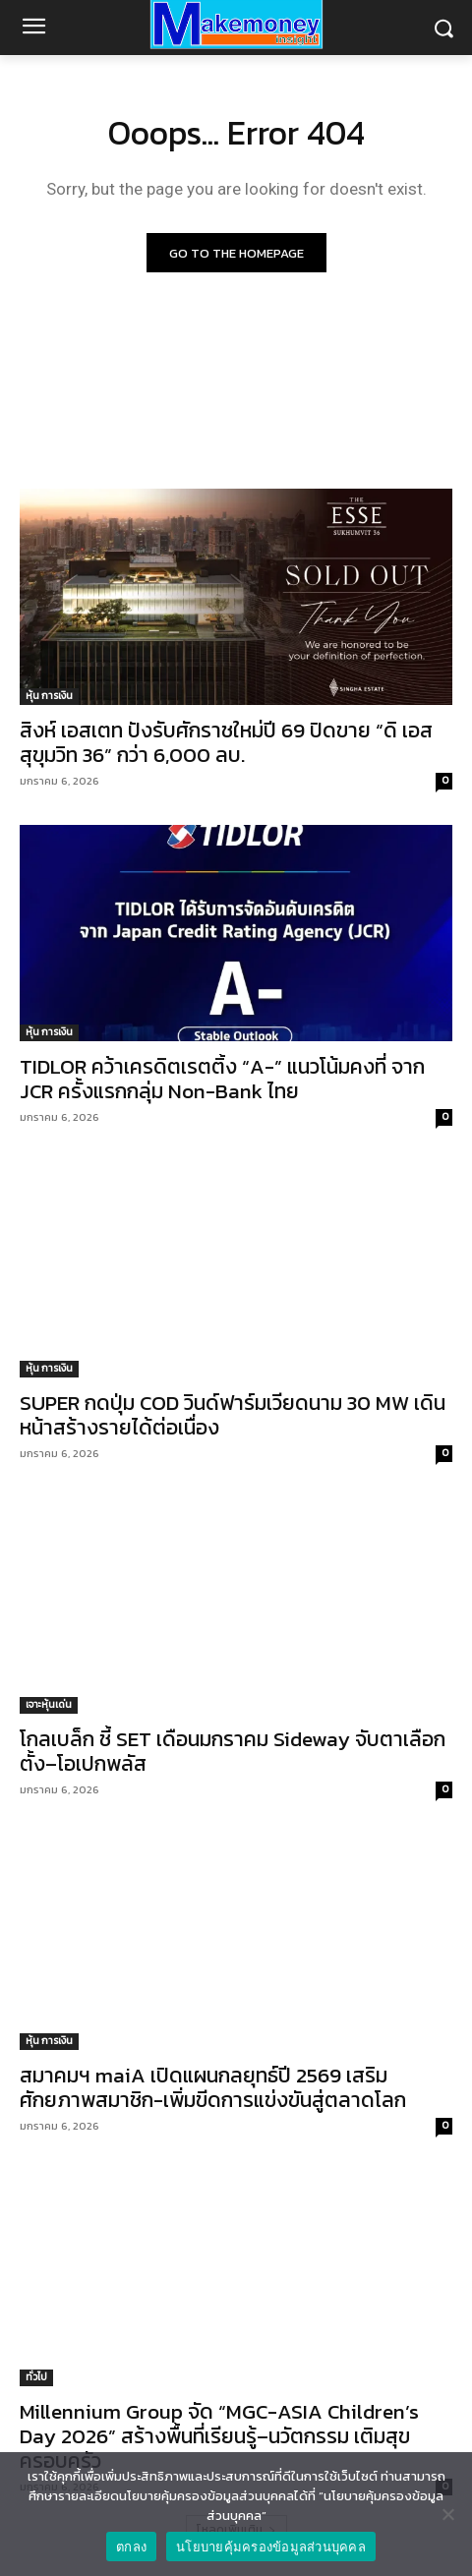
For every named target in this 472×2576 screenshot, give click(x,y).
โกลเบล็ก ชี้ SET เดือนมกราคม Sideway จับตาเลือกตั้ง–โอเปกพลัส (232, 1751)
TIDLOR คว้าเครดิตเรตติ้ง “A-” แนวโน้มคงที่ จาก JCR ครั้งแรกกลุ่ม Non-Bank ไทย (222, 1078)
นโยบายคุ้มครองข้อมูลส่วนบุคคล (271, 2547)
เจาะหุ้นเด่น (49, 1704)
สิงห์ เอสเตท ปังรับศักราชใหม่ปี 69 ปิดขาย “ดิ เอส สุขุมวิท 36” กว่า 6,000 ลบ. (226, 742)
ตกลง (131, 2547)
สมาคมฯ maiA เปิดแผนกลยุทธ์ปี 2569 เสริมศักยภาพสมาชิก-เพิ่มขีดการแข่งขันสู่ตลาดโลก (213, 2087)
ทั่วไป (36, 2377)
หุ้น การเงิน (49, 695)
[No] (447, 2514)
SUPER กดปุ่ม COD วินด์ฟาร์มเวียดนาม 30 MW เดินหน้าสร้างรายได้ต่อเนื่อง (232, 1414)
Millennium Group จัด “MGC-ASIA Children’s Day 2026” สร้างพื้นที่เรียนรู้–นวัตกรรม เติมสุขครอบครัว (219, 2436)
